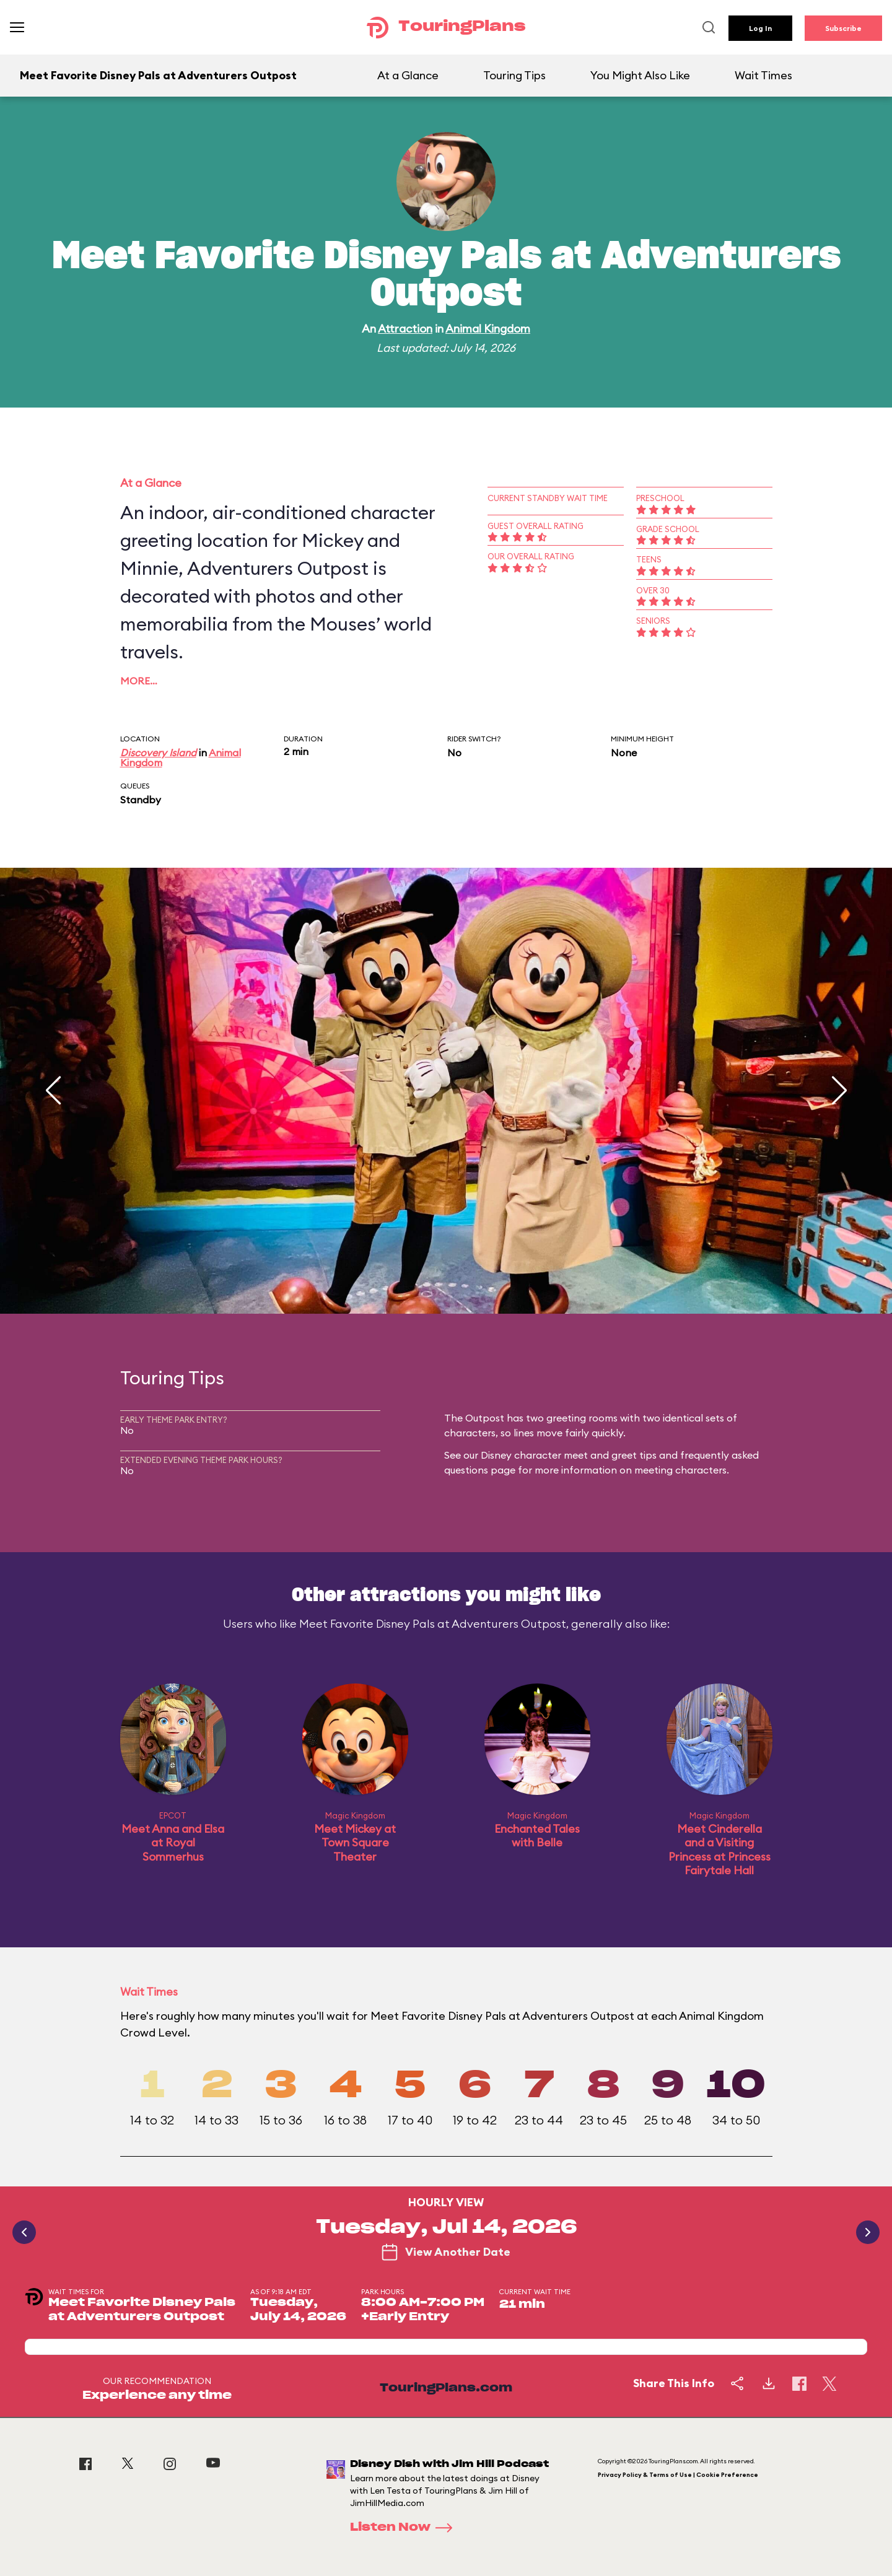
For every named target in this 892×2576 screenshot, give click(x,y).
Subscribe (843, 28)
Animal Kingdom (487, 328)
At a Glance (408, 75)
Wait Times (763, 75)
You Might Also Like (640, 75)
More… (138, 681)
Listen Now (405, 2527)
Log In (760, 28)
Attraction (405, 328)
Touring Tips (514, 75)
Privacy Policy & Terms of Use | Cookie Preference (678, 2475)
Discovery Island (158, 752)
